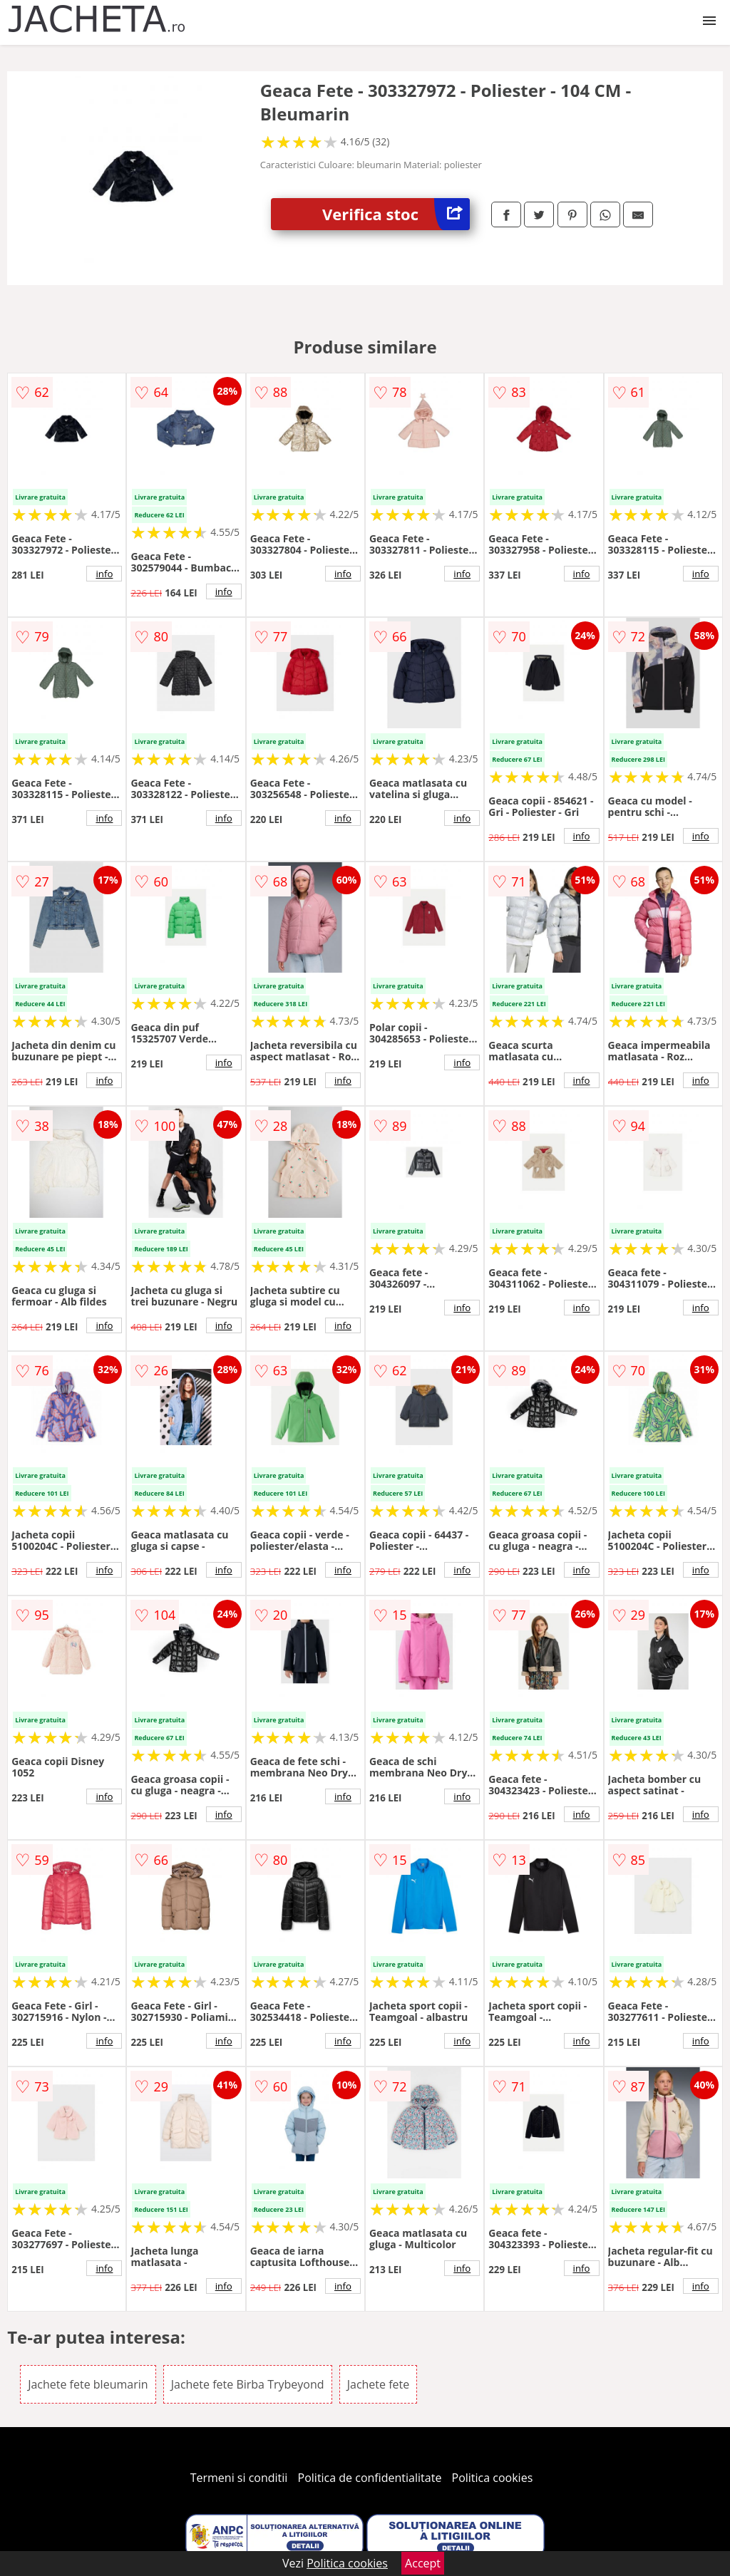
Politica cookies (492, 2478)
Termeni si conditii (239, 2478)
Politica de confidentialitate (370, 2478)
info (104, 573)
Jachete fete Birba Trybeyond (247, 2384)
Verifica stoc (396, 214)
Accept (423, 2563)
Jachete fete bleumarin (88, 2384)
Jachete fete (378, 2384)
